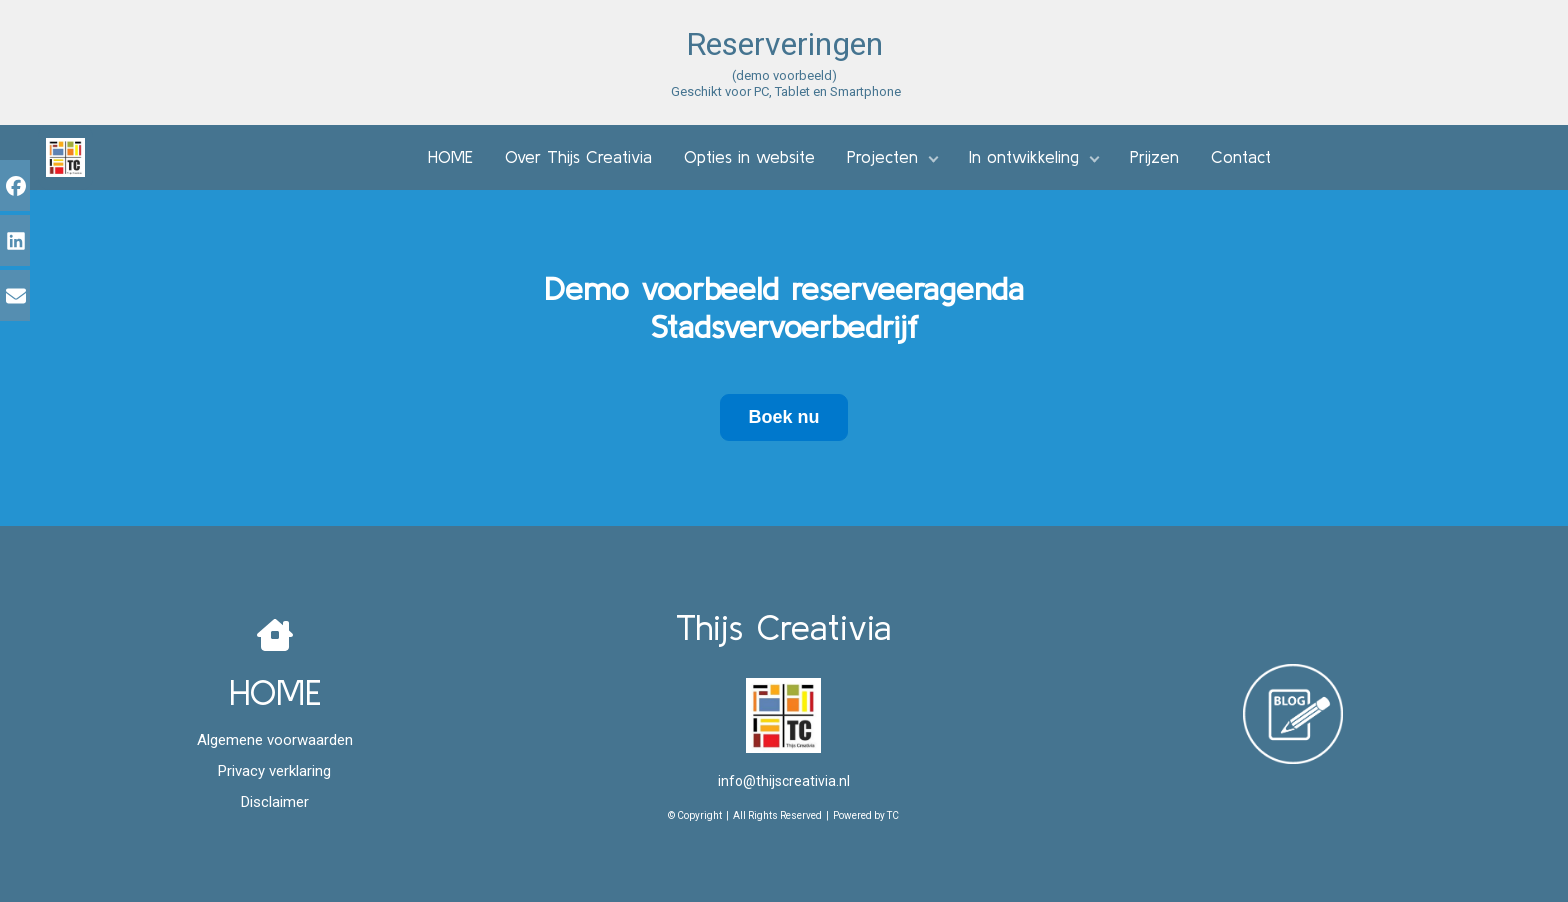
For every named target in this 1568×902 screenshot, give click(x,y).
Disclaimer (275, 802)
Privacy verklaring (274, 771)
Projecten (882, 156)
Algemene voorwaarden (275, 740)
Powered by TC (866, 815)
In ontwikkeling (1024, 156)
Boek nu (783, 417)
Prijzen (1154, 156)
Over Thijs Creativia (578, 156)
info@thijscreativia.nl (784, 781)
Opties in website (749, 156)
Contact (1241, 156)
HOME (450, 156)
